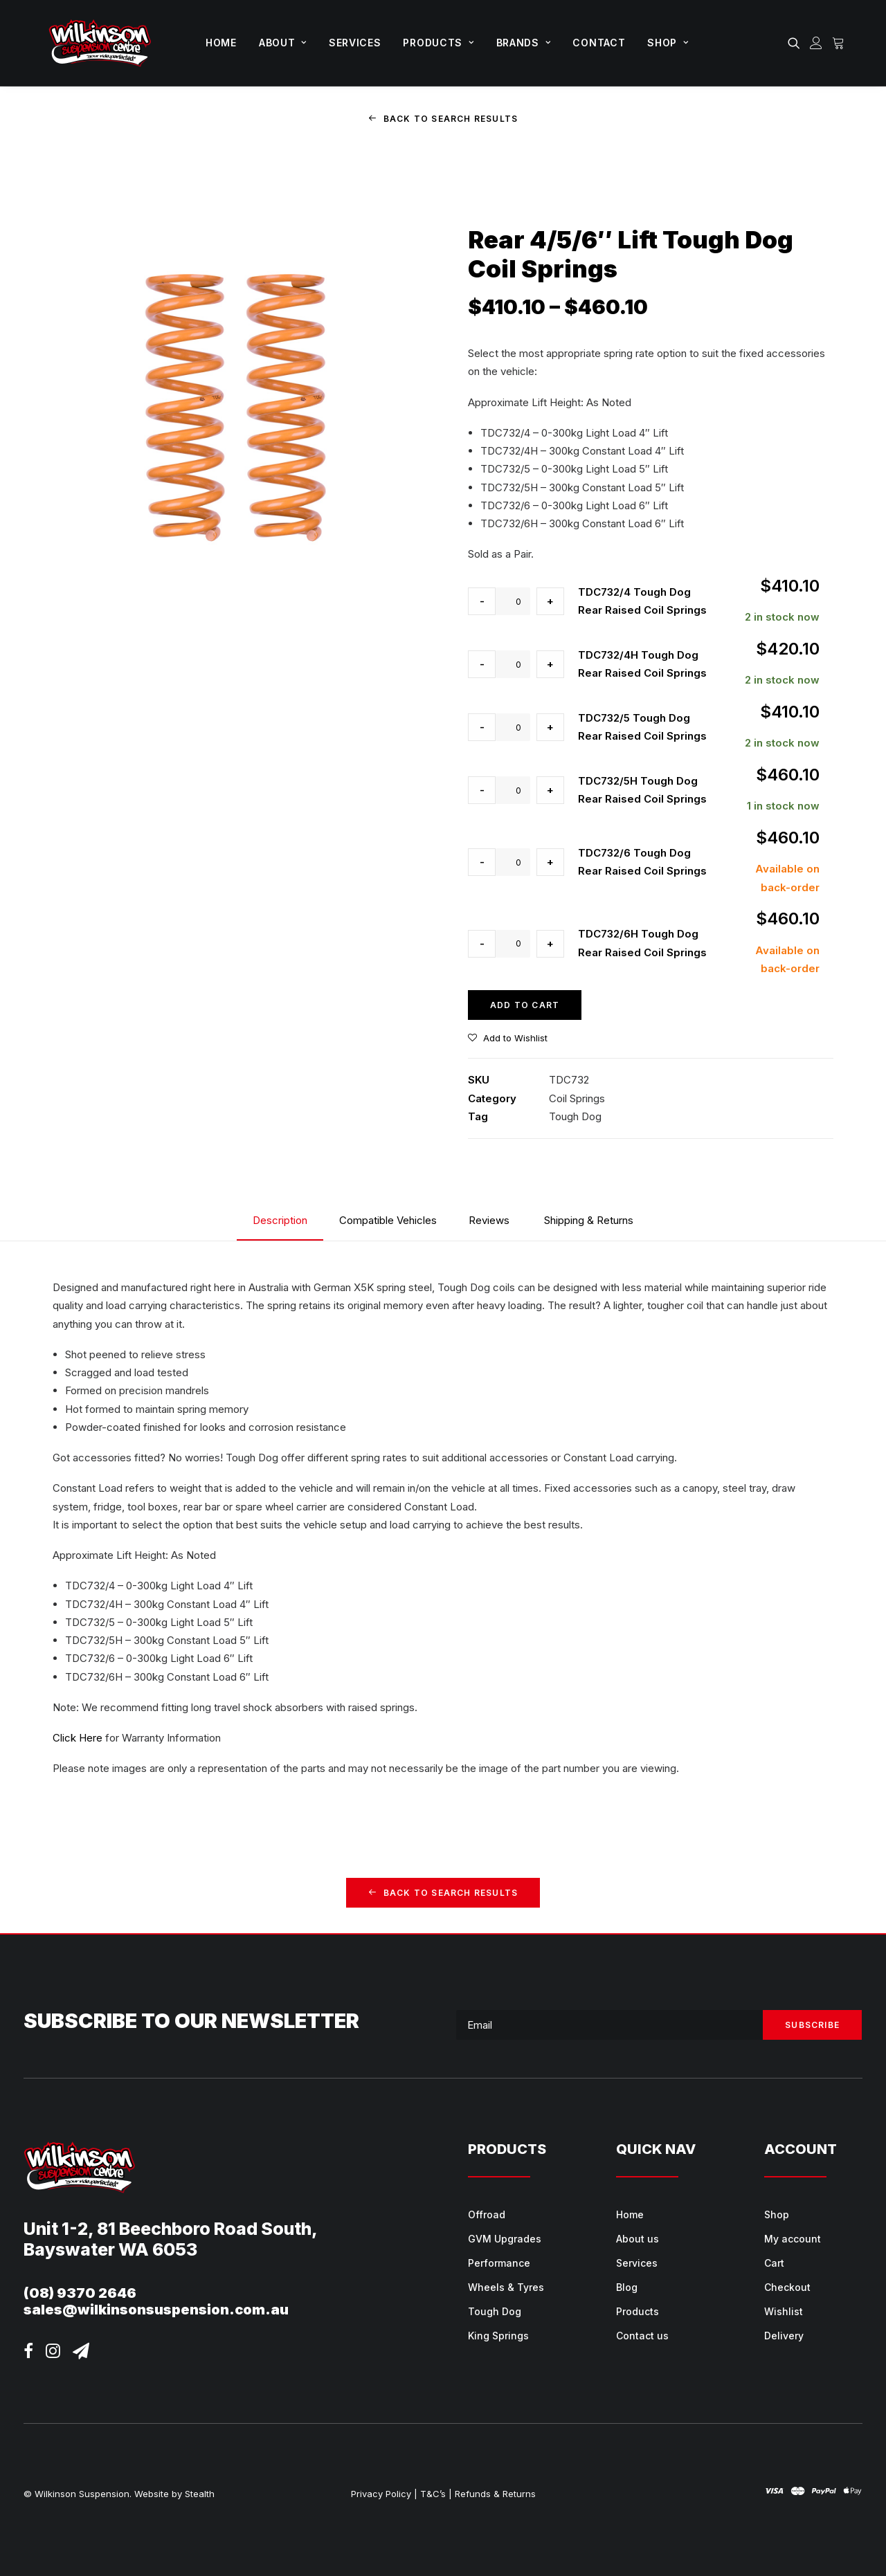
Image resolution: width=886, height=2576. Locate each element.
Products (438, 42)
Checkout (787, 2286)
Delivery (784, 2335)
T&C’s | (436, 2493)
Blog (627, 2286)
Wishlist (783, 2311)
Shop (667, 42)
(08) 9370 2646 (80, 2292)
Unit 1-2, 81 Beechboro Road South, (171, 2228)
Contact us (642, 2335)
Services (355, 42)
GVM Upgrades (504, 2238)
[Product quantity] (513, 601)
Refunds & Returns (495, 2493)
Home (221, 42)
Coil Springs (577, 1097)
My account (792, 2238)
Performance (499, 2262)
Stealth (200, 2493)
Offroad (486, 2214)
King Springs (498, 2335)
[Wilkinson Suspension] (100, 43)
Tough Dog (575, 1115)
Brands (523, 42)
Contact (598, 42)
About (283, 42)
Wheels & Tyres (506, 2286)
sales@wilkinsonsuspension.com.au (156, 2309)
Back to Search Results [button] (443, 118)
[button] (796, 43)
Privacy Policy (381, 2493)
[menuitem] (221, 43)
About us (637, 2238)
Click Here (77, 1737)
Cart (774, 2262)
